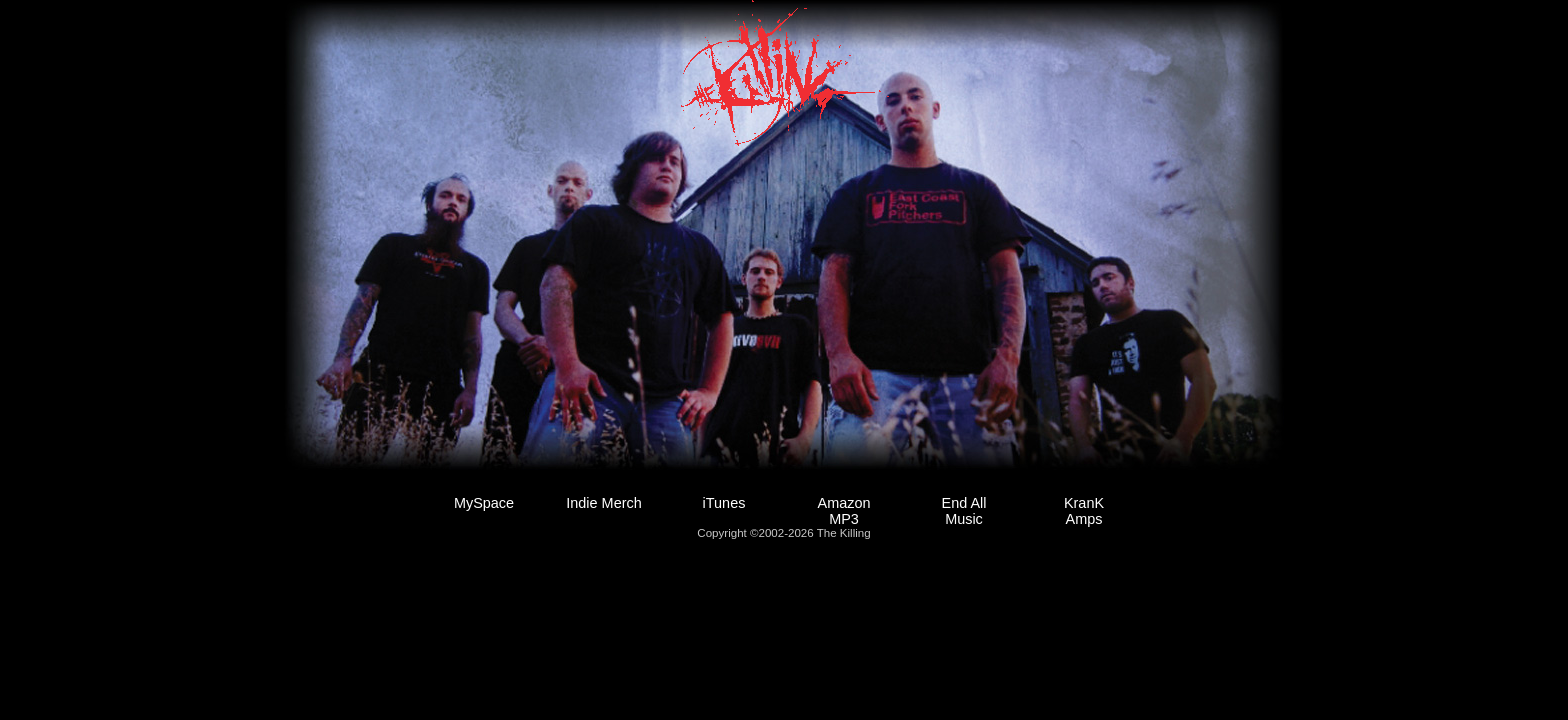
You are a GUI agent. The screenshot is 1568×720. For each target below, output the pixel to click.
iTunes (724, 503)
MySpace (484, 503)
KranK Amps (1084, 511)
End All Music (964, 511)
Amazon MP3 (844, 511)
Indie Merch (603, 503)
